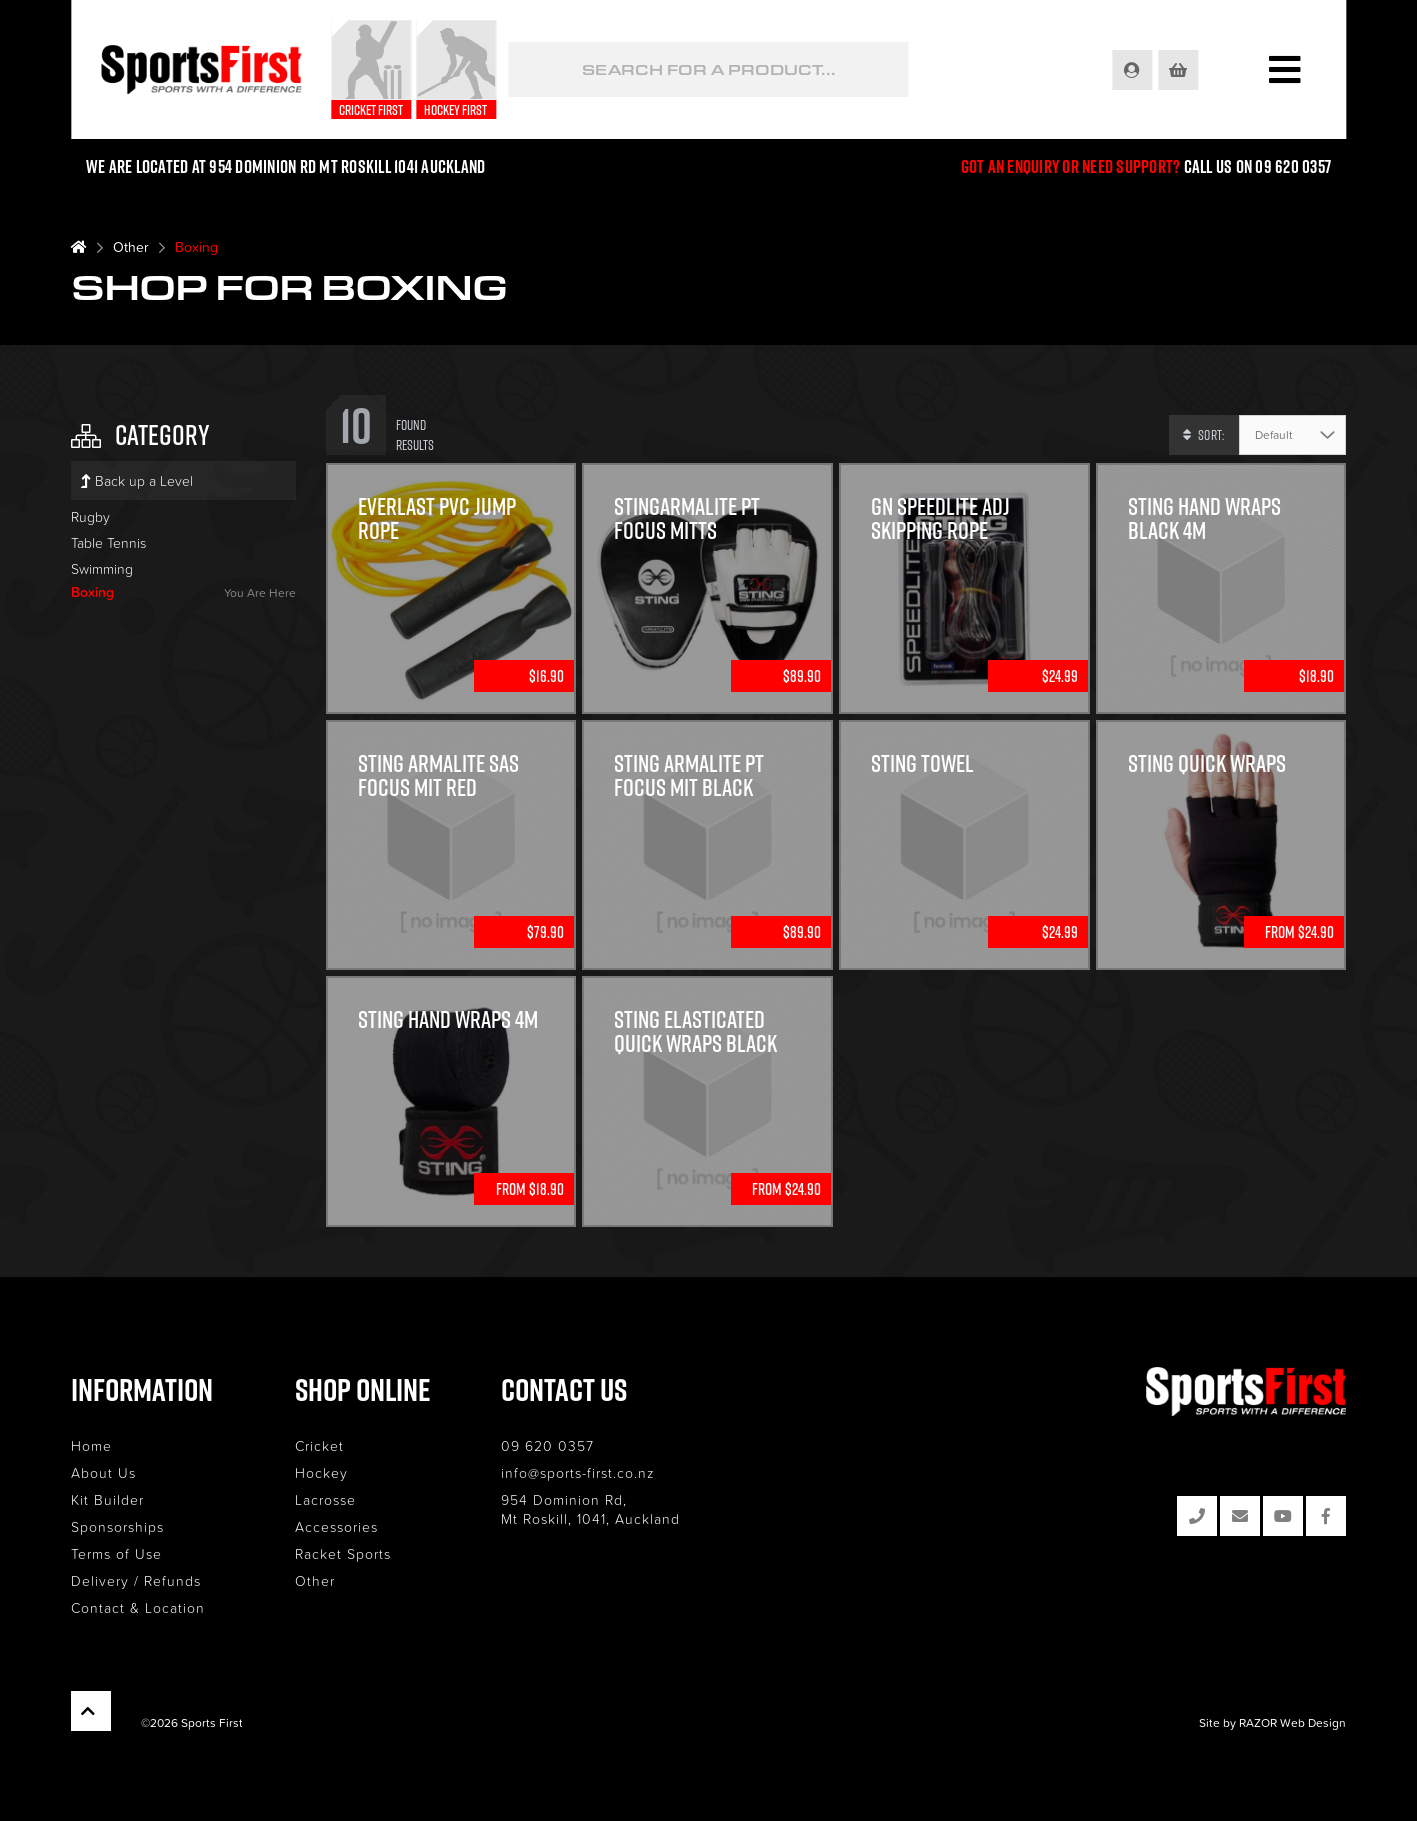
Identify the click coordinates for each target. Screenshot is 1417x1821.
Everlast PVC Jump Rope (437, 518)
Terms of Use (116, 1553)
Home (91, 1445)
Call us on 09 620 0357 (1258, 166)
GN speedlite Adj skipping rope (940, 518)
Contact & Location (138, 1607)
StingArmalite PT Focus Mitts (687, 518)
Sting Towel (922, 763)
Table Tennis (108, 542)
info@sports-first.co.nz (578, 1472)
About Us (103, 1472)
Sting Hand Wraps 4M (448, 1019)
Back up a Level (137, 480)
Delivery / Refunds (136, 1580)
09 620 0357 (547, 1445)
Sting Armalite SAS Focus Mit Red (438, 775)
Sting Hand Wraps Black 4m (1204, 518)
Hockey (321, 1472)
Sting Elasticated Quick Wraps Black (695, 1031)
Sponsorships (117, 1526)
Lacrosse (325, 1499)
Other (131, 246)
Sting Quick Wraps (1207, 763)
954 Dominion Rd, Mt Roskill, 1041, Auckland (590, 1509)
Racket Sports (343, 1553)
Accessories (336, 1526)
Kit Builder (107, 1499)
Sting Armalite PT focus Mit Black (689, 775)
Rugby (90, 516)
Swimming (102, 568)
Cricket (319, 1445)
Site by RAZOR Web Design (1272, 1722)
